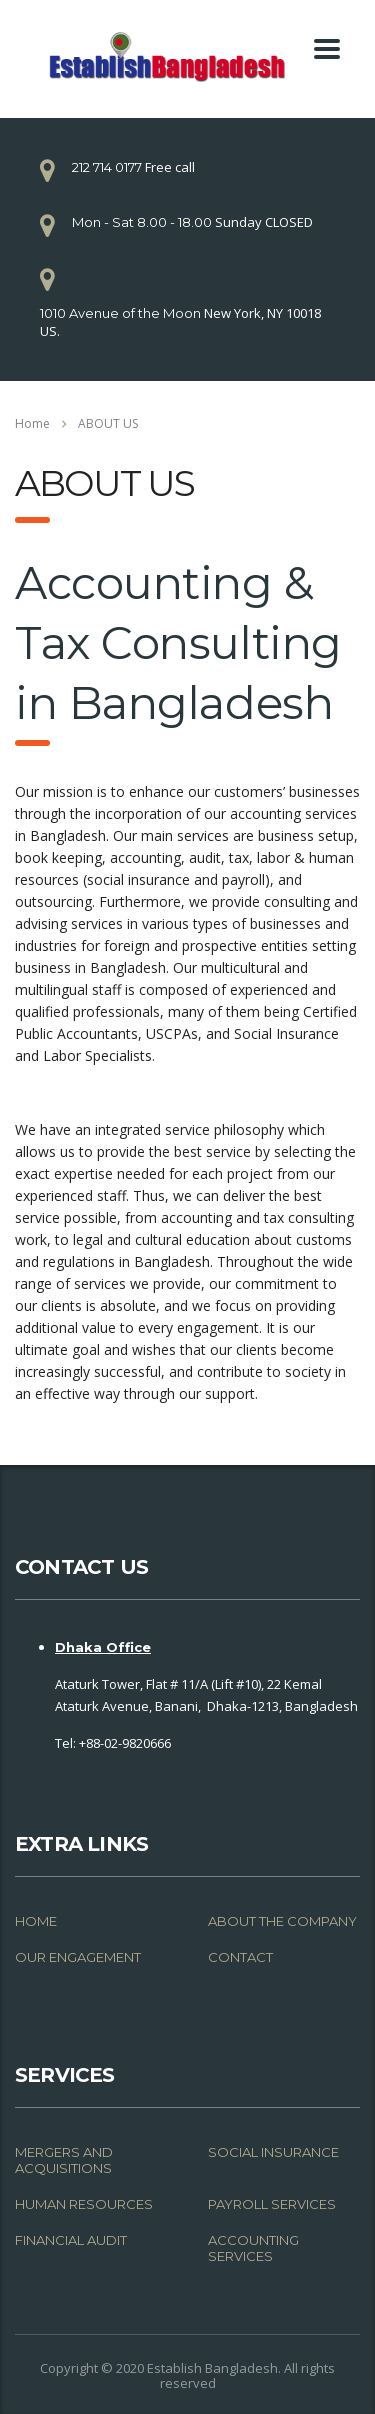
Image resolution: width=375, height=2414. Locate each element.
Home (32, 423)
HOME (36, 1921)
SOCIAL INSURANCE (273, 2152)
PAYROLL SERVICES (272, 2204)
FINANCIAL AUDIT (71, 2240)
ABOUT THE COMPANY (282, 1921)
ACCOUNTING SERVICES (253, 2248)
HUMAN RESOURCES (84, 2204)
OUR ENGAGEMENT (78, 1957)
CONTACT (240, 1957)
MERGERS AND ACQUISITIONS (64, 2160)
